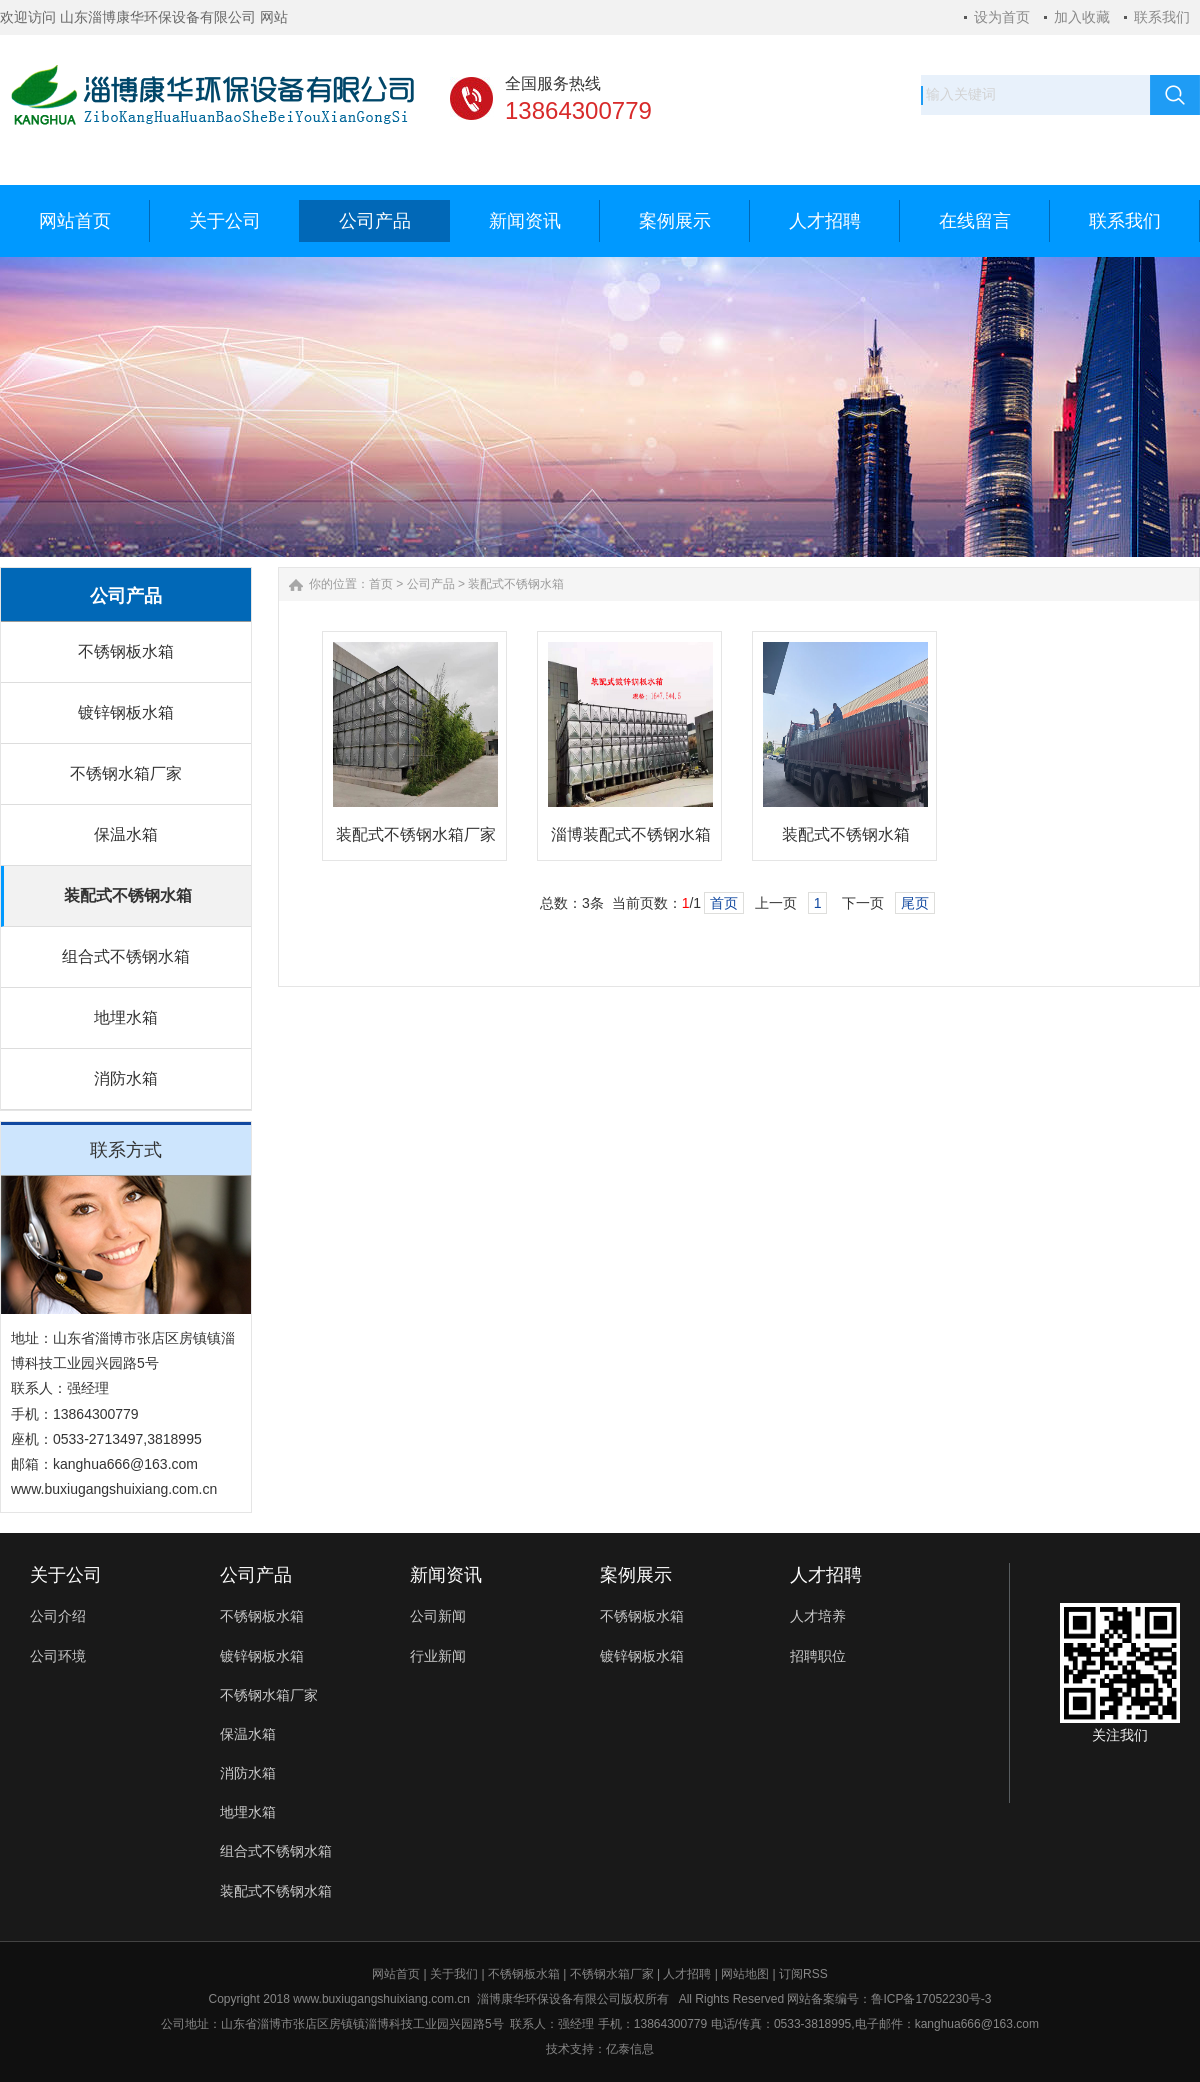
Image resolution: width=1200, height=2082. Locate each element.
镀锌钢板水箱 (126, 712)
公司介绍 (58, 1616)
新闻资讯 (446, 1575)
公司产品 (431, 584)
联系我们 (1162, 17)
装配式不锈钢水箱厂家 (416, 834)
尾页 (915, 903)
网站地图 (745, 1974)
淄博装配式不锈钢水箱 (631, 834)
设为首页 (1002, 17)
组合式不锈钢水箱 (126, 956)
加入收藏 (1082, 17)
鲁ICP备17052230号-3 (931, 1999)
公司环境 (58, 1656)
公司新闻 (438, 1616)
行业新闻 (438, 1656)
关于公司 (66, 1575)
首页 (381, 584)
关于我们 (454, 1974)
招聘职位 (818, 1656)
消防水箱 (126, 1078)
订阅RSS (803, 1974)
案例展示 (636, 1575)
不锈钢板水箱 (126, 651)
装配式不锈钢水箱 (128, 895)
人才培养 (818, 1616)
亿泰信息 (630, 2049)
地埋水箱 (126, 1017)
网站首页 (396, 1974)
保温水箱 (126, 834)
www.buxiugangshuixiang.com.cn (381, 1999)
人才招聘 (826, 1575)
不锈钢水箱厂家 (126, 773)
